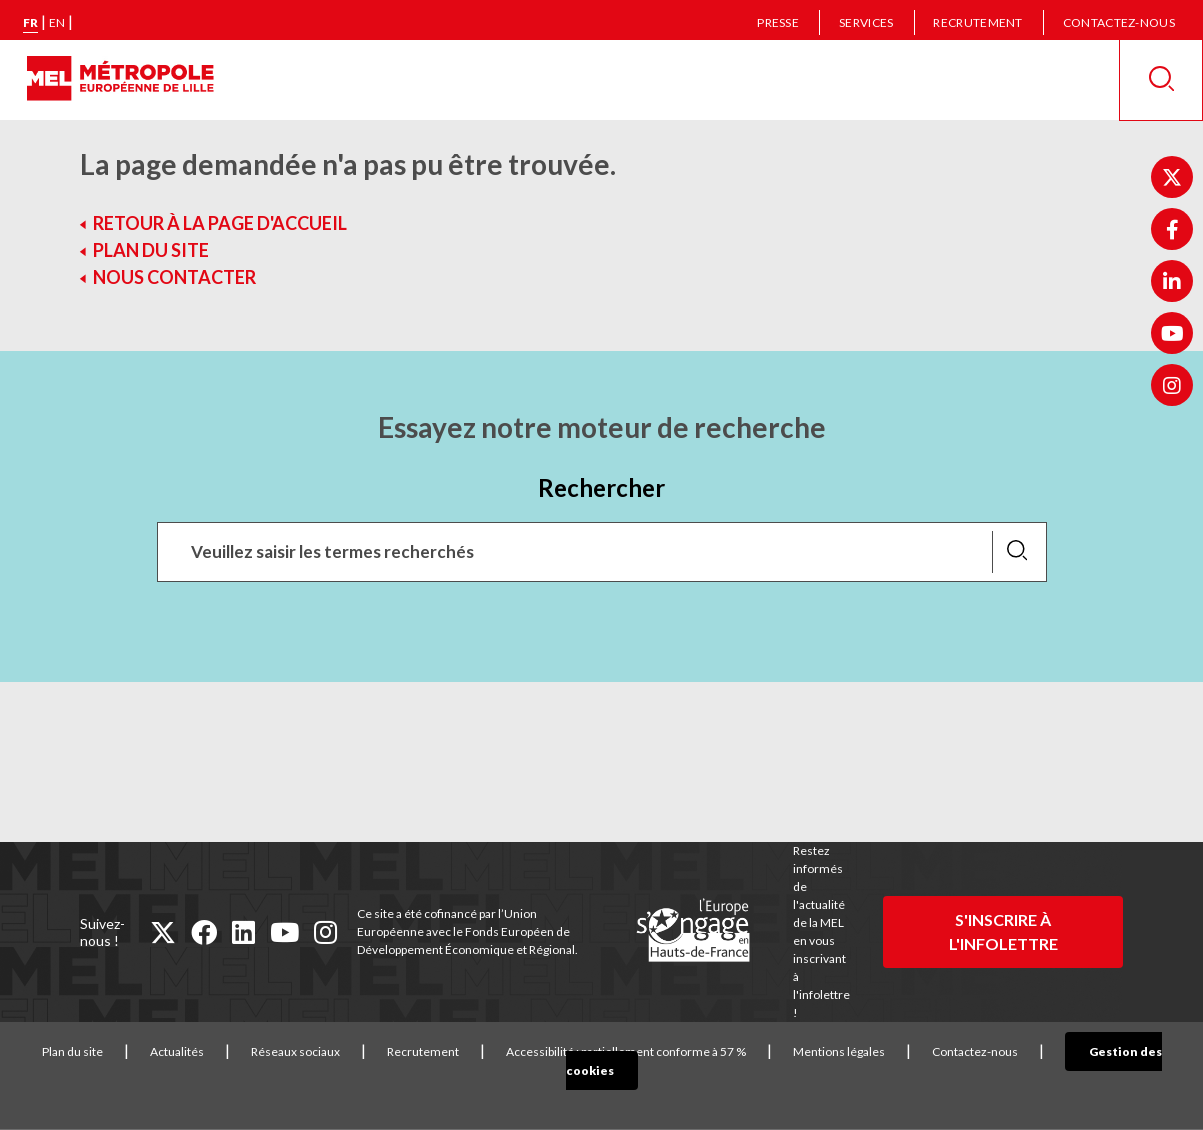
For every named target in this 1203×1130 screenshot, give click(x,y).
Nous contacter (174, 277)
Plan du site (151, 250)
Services (866, 22)
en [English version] (57, 22)
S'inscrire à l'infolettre (1003, 931)
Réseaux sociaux (289, 1051)
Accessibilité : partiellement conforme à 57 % (620, 1051)
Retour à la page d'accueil (220, 223)
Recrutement (977, 22)
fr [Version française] (30, 22)
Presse (778, 22)
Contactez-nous (1119, 22)
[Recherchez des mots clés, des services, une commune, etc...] (602, 552)
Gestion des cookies (1113, 1051)
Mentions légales (833, 1051)
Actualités (171, 1051)
